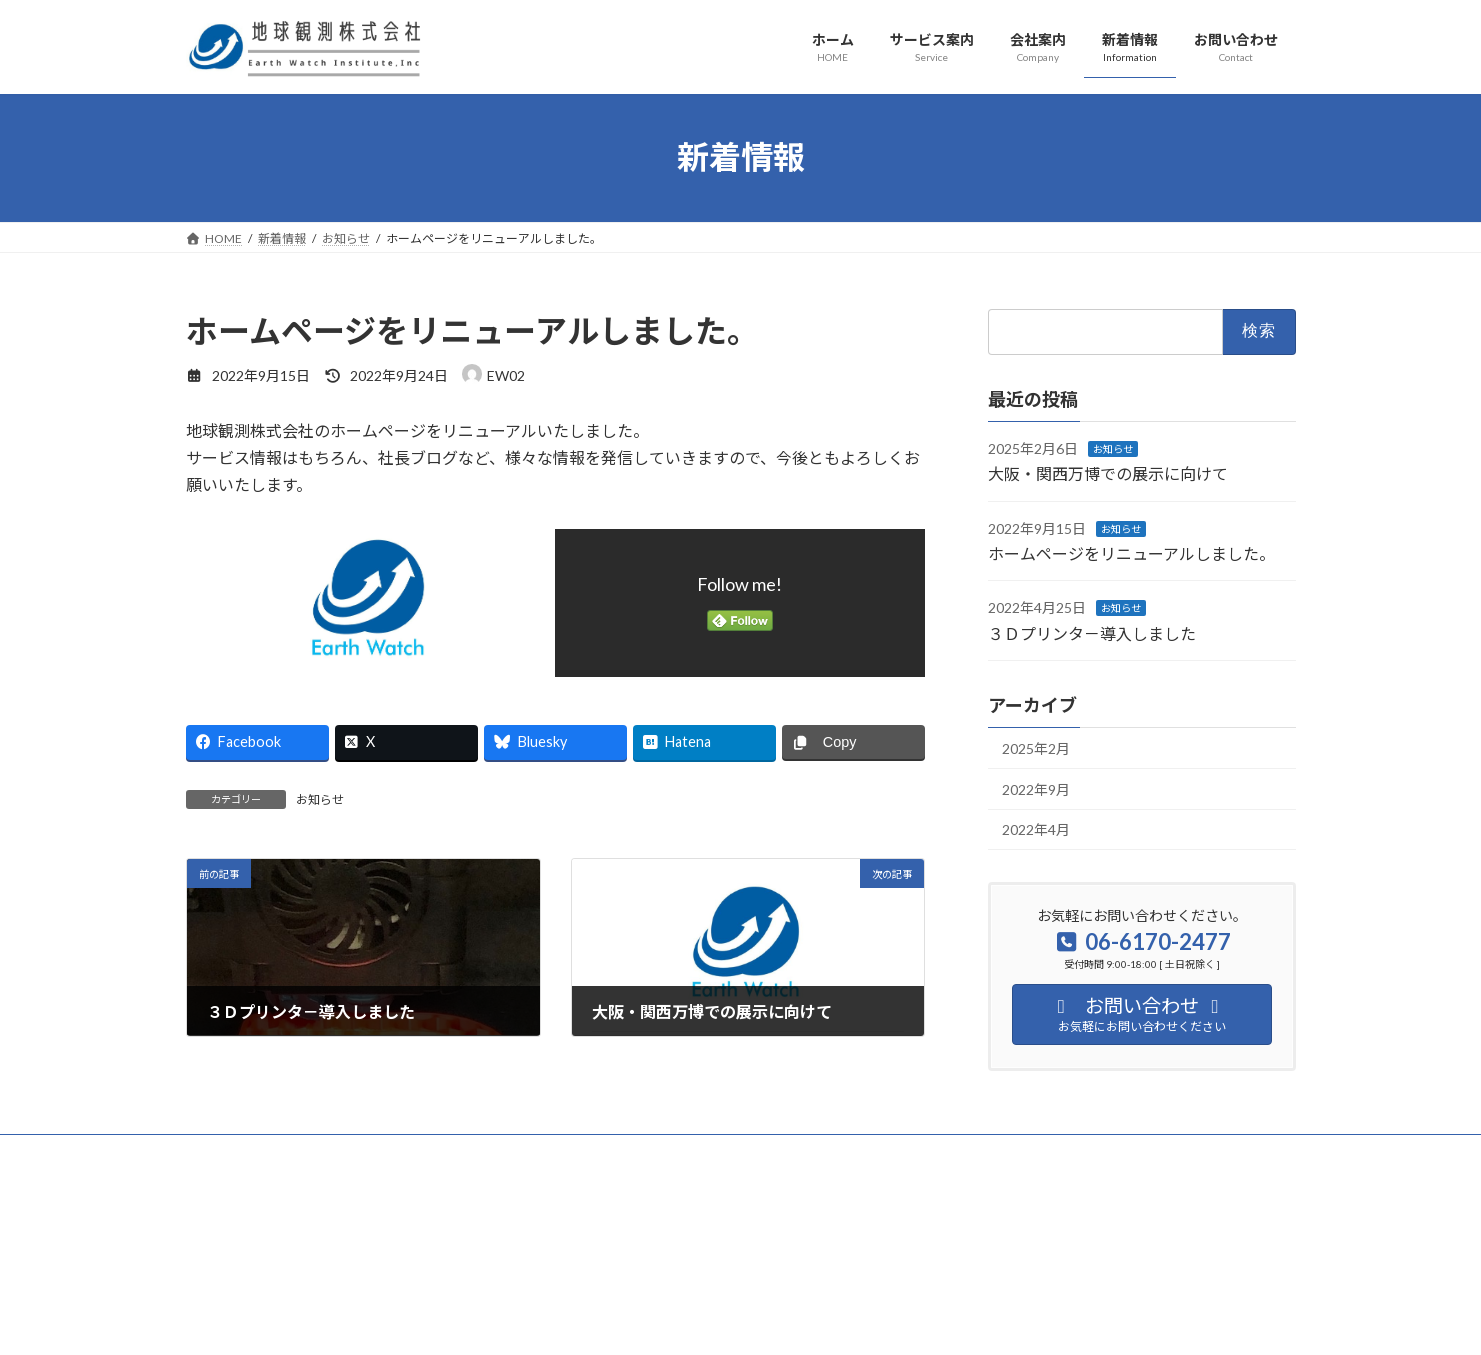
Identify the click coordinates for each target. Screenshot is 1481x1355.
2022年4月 (1036, 829)
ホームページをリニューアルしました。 (1131, 553)
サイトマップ (398, 1152)
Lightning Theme (735, 1282)
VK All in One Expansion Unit (869, 1282)
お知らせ (320, 799)
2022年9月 (1036, 788)
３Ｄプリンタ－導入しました (1092, 632)
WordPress (632, 1282)
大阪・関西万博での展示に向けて (1108, 473)
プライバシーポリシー (265, 1152)
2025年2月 (1036, 748)
